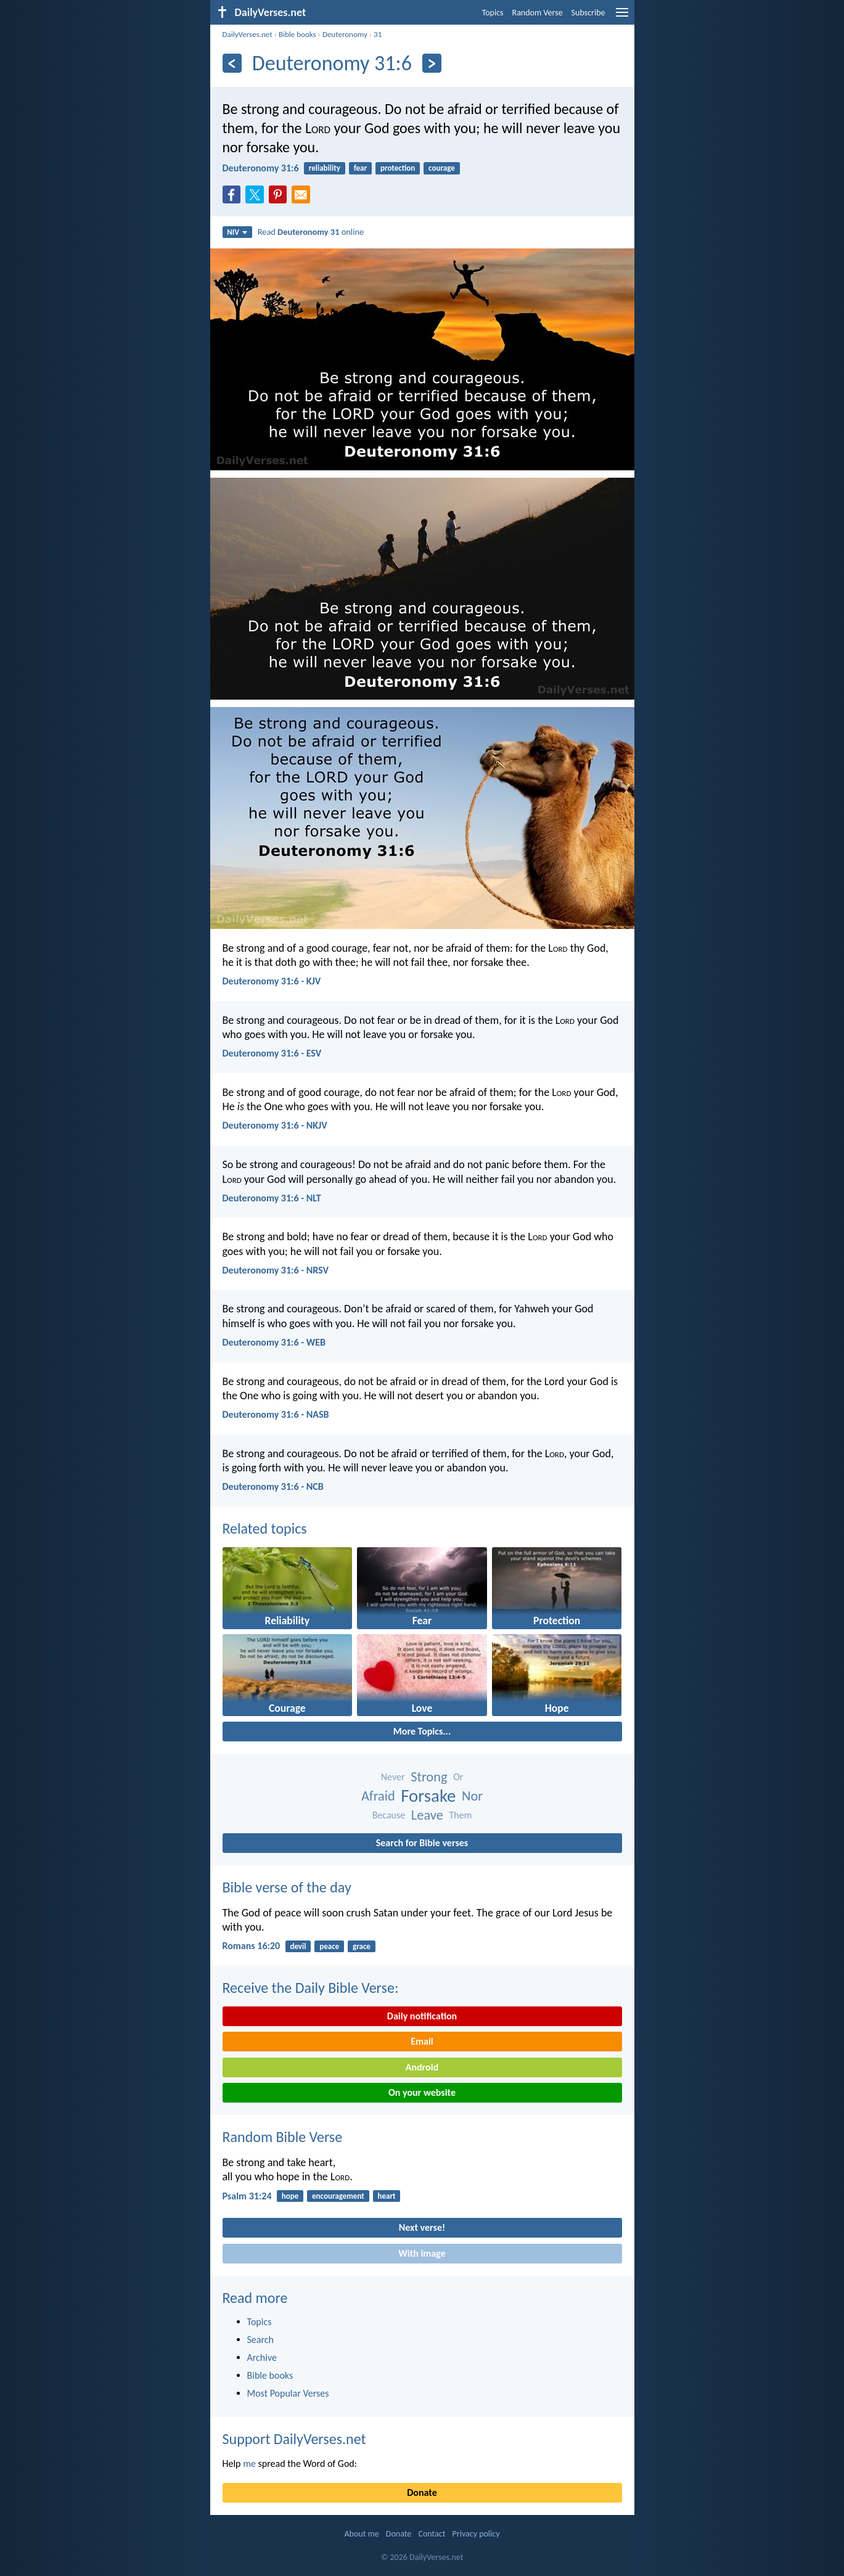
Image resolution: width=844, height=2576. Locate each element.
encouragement (338, 2196)
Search (260, 2339)
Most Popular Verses (288, 2393)
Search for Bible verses (422, 1843)
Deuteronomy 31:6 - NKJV (275, 1125)
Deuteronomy (344, 34)
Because (389, 1815)
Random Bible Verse (283, 2137)
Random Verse (537, 12)
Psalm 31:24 (247, 2196)
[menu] (622, 17)
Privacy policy (476, 2534)
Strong (429, 1776)
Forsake (428, 1796)
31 (378, 34)
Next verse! (422, 2227)
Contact (431, 2534)
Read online (311, 231)
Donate (421, 2492)
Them (460, 1815)
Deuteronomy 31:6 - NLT (272, 1198)
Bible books (297, 34)
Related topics (265, 1528)
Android (422, 2067)
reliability (324, 168)
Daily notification (422, 2016)
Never (393, 1777)
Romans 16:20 (252, 1946)
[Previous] (232, 63)
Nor (472, 1796)
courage (441, 168)
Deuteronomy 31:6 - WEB (274, 1342)
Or (458, 1777)
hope (290, 2196)
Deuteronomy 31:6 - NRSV (276, 1270)
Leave (427, 1815)
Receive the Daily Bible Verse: (311, 1988)
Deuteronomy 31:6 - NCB (273, 1486)
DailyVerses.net (247, 34)
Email (422, 2041)
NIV (237, 232)
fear (360, 168)
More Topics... (422, 1731)
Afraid (378, 1796)
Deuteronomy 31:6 (261, 168)
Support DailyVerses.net (294, 2439)
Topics (493, 12)
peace (329, 1946)
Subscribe (588, 12)
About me (361, 2534)
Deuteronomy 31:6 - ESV (272, 1053)
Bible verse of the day (287, 1887)
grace (362, 1946)
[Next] (431, 63)
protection (397, 168)
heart (387, 2196)
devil (298, 1946)
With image (422, 2253)
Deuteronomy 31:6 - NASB (276, 1414)
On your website (422, 2092)
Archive (262, 2357)
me (249, 2463)
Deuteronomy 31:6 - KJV (272, 981)
